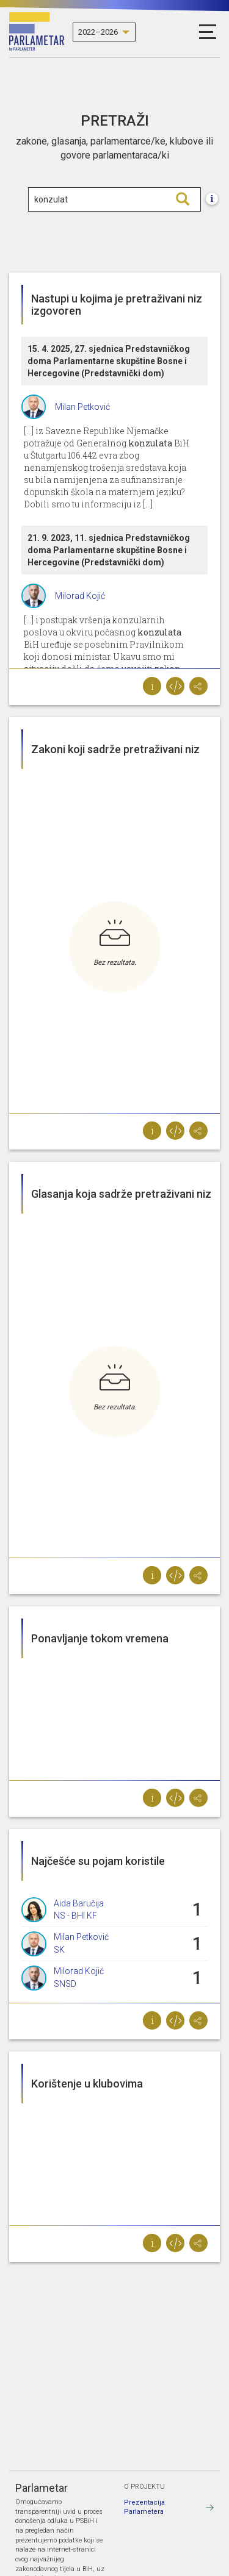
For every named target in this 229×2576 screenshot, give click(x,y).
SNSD (65, 1984)
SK (59, 1950)
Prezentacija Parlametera (144, 2507)
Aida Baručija (79, 1903)
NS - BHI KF (75, 1915)
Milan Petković (82, 407)
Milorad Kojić (80, 596)
